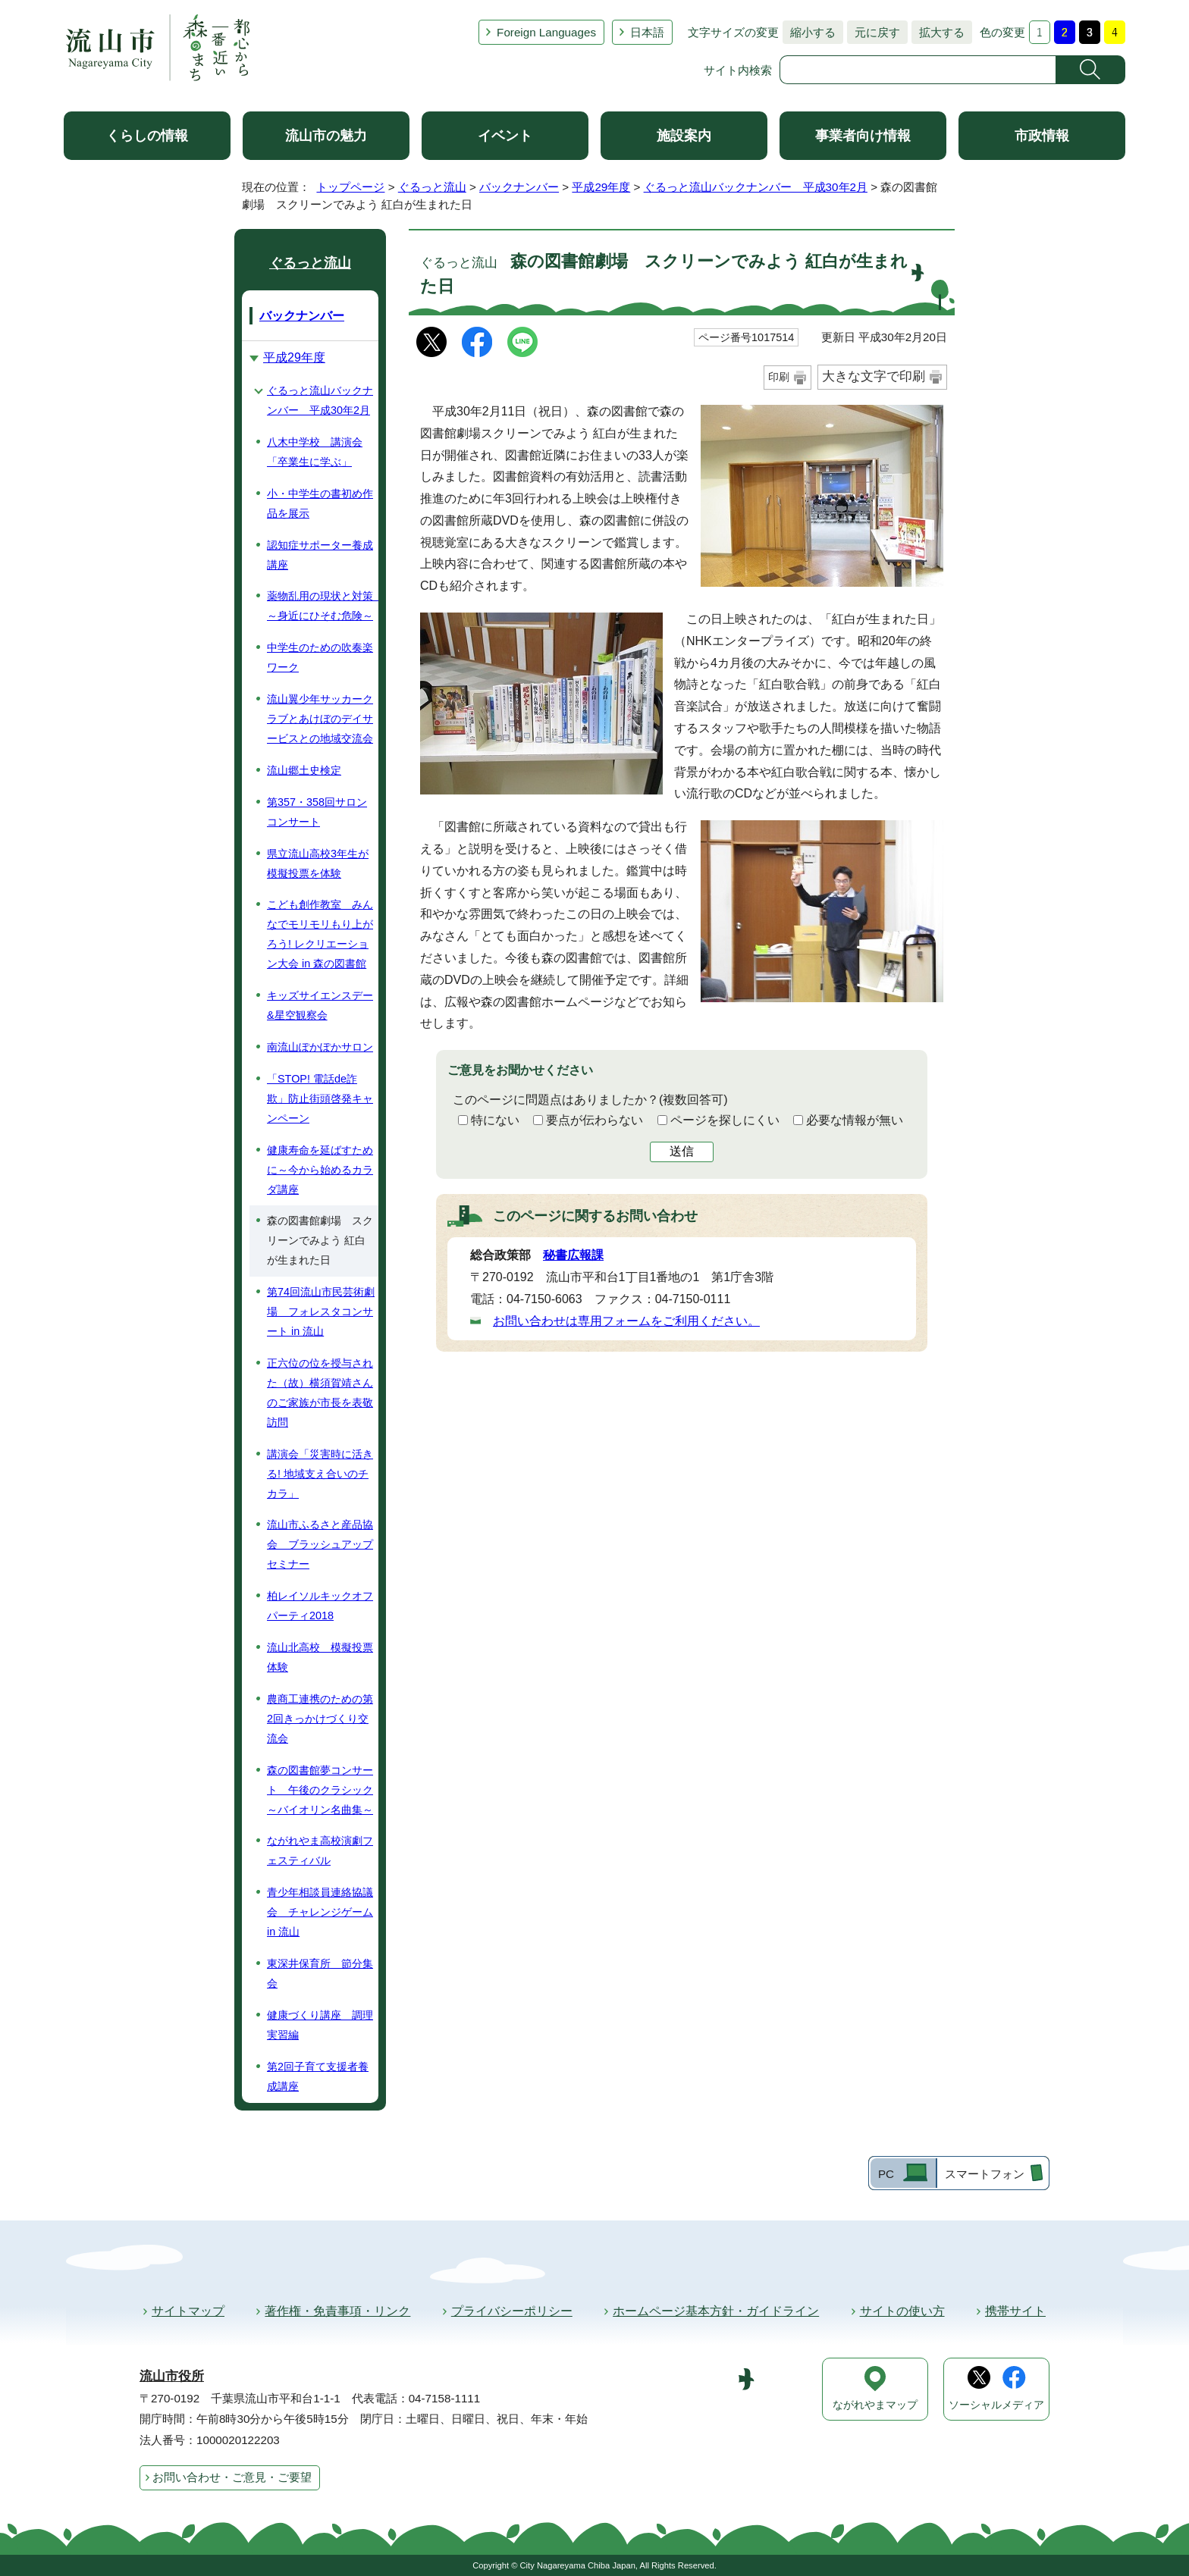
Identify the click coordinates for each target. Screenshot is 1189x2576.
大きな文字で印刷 (873, 376)
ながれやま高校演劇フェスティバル (320, 1850)
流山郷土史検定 (304, 770)
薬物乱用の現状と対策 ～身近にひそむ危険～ (322, 606)
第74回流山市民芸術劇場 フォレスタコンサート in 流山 (321, 1311)
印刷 (778, 377)
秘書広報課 (573, 1255)
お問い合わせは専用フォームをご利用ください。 (626, 1321)
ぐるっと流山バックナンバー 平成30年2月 (755, 186)
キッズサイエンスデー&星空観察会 (320, 1005)
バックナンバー (519, 186)
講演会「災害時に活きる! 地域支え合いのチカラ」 (320, 1474)
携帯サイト (1015, 2311)
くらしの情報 (147, 135)
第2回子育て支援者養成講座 (318, 2076)
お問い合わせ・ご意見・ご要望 (232, 2477)
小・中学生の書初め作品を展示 (320, 503)
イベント (505, 135)
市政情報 (1042, 135)
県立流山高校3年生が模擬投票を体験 (318, 863)
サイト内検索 (738, 70)
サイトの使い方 (902, 2311)
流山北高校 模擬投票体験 (320, 1657)
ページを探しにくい (725, 1120)
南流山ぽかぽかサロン (320, 1047)
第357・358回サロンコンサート (317, 812)
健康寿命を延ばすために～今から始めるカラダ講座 (320, 1170)
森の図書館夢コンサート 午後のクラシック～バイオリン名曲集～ (320, 1790)
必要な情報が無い (854, 1120)
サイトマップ (188, 2311)
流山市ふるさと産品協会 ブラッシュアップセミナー (320, 1544)
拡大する (938, 32)
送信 (682, 1151)
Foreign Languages (546, 32)
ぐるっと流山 (432, 186)
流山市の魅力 (326, 135)
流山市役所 (172, 2376)
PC (886, 2173)
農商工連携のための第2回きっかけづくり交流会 (320, 1718)
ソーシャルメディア (996, 2405)
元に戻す (873, 32)
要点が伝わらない (594, 1120)
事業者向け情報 (863, 135)
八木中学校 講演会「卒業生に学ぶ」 (314, 452)
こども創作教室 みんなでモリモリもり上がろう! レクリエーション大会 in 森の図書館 (320, 934)
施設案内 (684, 135)
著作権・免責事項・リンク (337, 2311)
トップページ (350, 186)
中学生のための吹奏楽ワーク (320, 657)
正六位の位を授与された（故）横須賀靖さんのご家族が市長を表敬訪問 (320, 1392)
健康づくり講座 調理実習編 (320, 2025)
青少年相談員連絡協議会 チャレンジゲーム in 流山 (320, 1912)
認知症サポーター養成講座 (320, 555)
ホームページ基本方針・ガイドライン (716, 2311)
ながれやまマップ (875, 2405)
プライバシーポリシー (512, 2311)
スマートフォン (984, 2173)
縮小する (809, 32)
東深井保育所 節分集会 (320, 1973)
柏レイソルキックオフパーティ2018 (320, 1606)
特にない (495, 1120)
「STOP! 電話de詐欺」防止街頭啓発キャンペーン (320, 1098)
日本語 (647, 32)
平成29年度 (601, 186)
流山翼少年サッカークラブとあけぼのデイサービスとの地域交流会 (320, 718)
